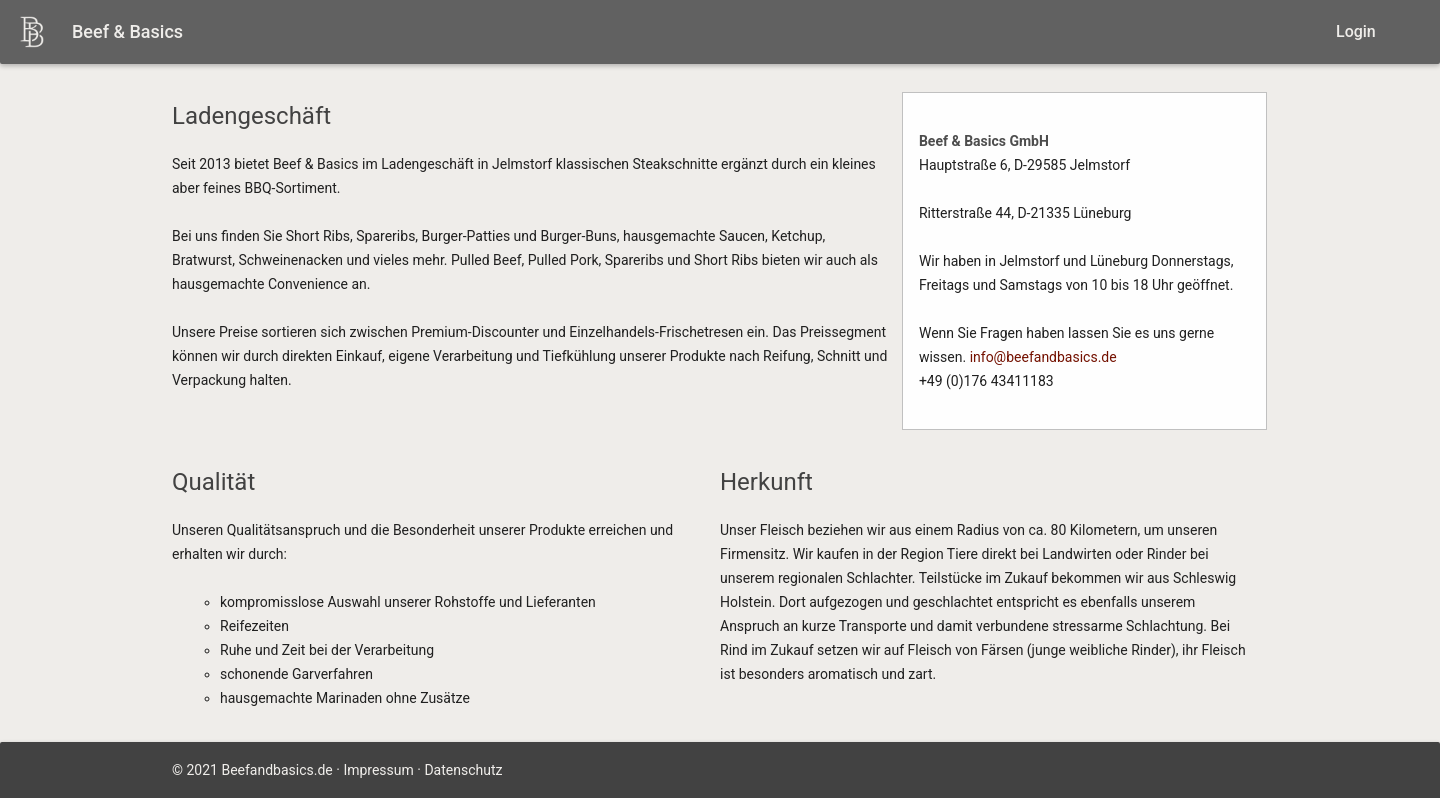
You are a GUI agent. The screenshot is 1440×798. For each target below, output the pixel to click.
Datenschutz (463, 770)
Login (1356, 31)
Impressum (378, 770)
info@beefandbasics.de (1043, 357)
